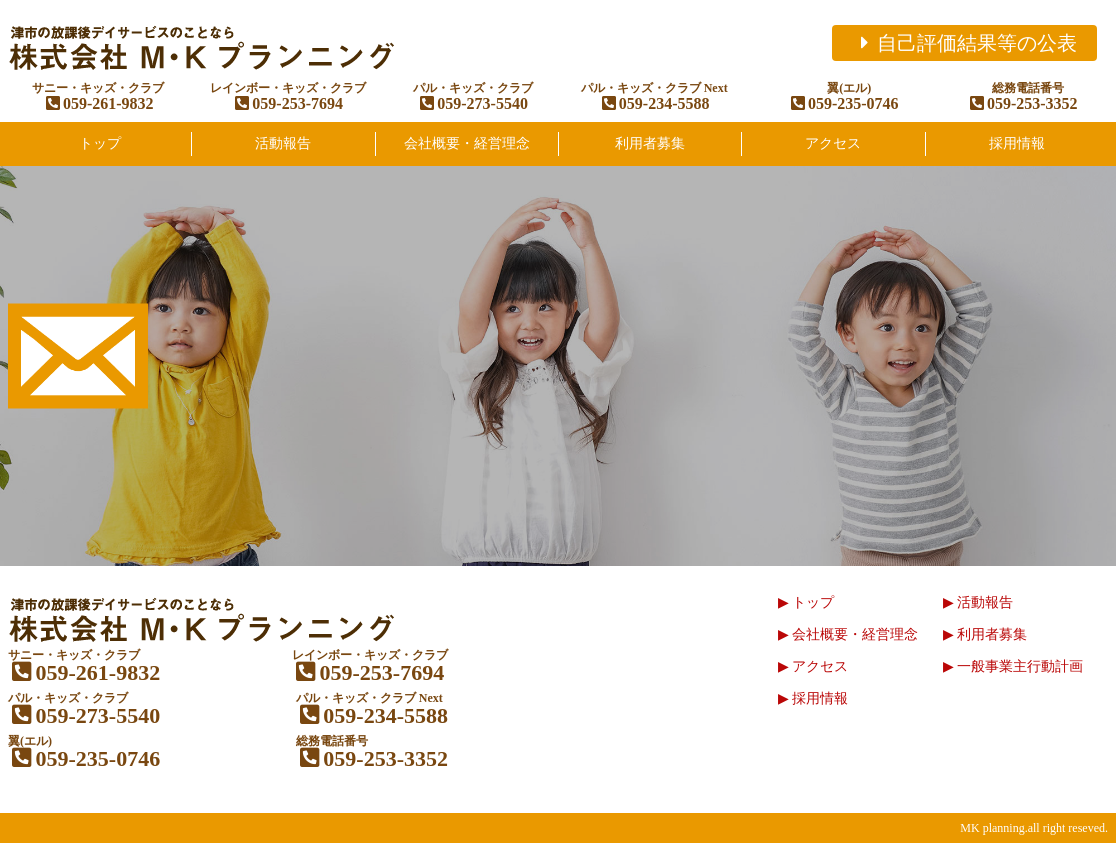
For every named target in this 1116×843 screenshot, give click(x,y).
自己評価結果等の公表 (964, 43)
